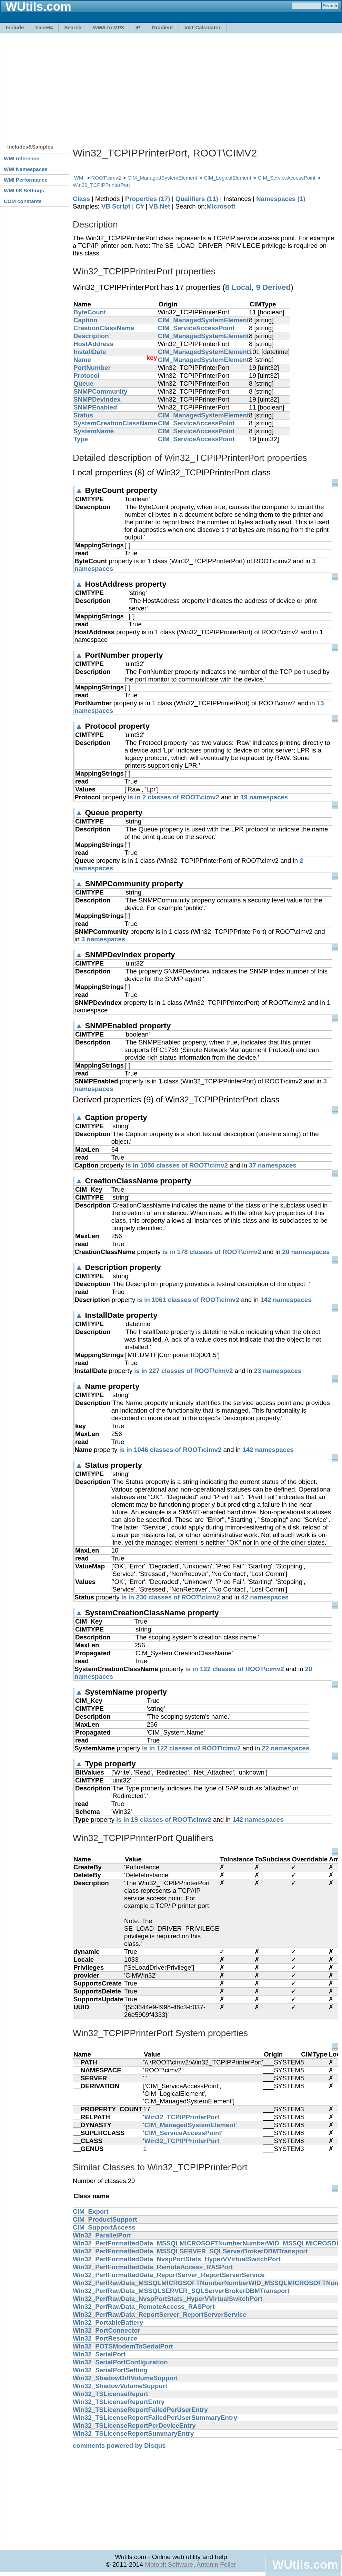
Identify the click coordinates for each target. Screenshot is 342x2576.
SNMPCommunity (100, 391)
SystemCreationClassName (115, 423)
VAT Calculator (202, 27)
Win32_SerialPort (99, 2354)
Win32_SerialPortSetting (110, 2370)
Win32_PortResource (105, 2338)
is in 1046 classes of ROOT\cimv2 (170, 1449)
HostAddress (93, 343)
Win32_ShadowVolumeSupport (120, 2386)
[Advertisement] (118, 85)
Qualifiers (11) (196, 198)
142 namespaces (285, 1299)
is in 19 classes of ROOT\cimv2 (163, 1819)
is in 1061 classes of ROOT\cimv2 (188, 1299)
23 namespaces (278, 1370)
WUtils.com (305, 2564)
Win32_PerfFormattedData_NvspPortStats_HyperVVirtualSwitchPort (177, 2259)
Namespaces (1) (280, 198)
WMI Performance (26, 180)
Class (81, 198)
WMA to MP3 (108, 27)
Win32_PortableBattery (108, 2322)
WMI (79, 178)
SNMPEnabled (95, 407)
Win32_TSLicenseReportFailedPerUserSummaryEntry (155, 2417)
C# (139, 206)
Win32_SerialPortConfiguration (120, 2362)
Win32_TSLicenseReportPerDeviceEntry (134, 2425)
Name (82, 359)
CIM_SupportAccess (104, 2227)
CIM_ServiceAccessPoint (286, 178)
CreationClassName (103, 328)
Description (91, 336)
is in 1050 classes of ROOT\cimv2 (176, 1165)
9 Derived (273, 287)
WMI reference (21, 158)
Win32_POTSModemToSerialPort (123, 2346)
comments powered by (119, 2445)
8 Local (238, 287)
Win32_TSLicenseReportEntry (118, 2401)
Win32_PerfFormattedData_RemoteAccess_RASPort (153, 2267)
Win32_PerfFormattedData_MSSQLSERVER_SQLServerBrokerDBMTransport (190, 2251)
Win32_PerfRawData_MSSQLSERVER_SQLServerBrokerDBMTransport (181, 2290)
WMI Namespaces (26, 169)
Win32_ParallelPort (102, 2235)
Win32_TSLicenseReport (110, 2393)
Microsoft (221, 206)
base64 (44, 27)
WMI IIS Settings (24, 190)
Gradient (162, 27)
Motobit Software (169, 2564)
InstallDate (89, 351)
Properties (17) (147, 198)
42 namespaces (265, 1597)
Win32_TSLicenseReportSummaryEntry (133, 2433)
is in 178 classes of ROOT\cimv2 (211, 1251)
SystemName (93, 431)
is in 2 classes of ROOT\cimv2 (173, 797)
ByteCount (89, 312)
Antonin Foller (216, 2564)
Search (72, 27)
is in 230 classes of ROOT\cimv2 (170, 1597)
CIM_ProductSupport (105, 2219)
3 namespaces (103, 939)
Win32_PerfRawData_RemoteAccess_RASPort (143, 2306)
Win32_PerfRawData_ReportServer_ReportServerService (160, 2314)
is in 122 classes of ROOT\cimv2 (234, 1669)
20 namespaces (306, 1251)
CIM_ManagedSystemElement (162, 178)
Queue (83, 383)
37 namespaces (272, 1165)
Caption (85, 320)
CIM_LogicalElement (227, 178)
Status (83, 415)
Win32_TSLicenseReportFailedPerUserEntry (140, 2409)
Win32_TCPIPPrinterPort (101, 185)
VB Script (115, 206)
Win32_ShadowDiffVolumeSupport (125, 2378)
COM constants (23, 201)
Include (15, 27)
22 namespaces (285, 1748)
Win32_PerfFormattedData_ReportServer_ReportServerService (169, 2275)
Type (80, 439)
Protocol (86, 375)
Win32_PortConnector (106, 2330)
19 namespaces (264, 797)
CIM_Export (91, 2211)
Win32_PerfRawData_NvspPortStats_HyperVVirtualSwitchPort (167, 2298)
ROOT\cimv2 (106, 178)
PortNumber (92, 367)
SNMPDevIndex (97, 399)
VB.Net (159, 206)
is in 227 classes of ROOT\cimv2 (183, 1370)
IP (137, 27)
